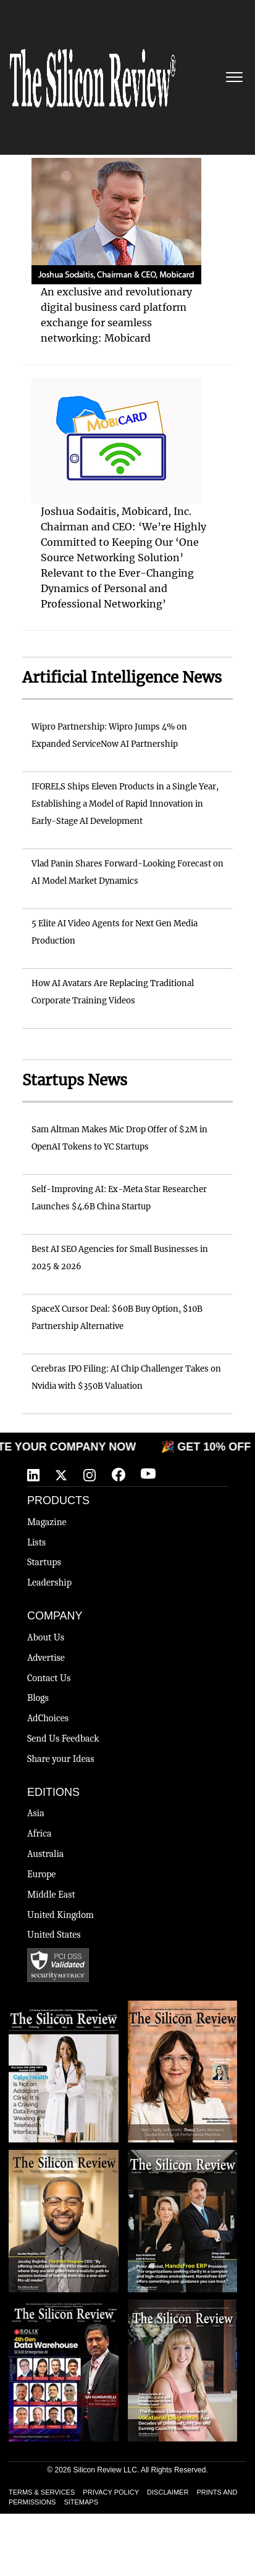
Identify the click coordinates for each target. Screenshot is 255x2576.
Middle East (51, 1894)
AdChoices (48, 1718)
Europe (41, 1874)
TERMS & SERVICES (42, 2492)
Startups (44, 1562)
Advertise (46, 1657)
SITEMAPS (81, 2502)
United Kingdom (60, 1914)
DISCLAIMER (167, 2492)
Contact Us (48, 1678)
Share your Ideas (60, 1758)
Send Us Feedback (63, 1738)
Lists (36, 1542)
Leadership (49, 1582)
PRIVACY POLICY (111, 2492)
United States (54, 1934)
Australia (45, 1853)
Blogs (38, 1697)
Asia (35, 1813)
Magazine (47, 1522)
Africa (39, 1833)
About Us (45, 1637)
